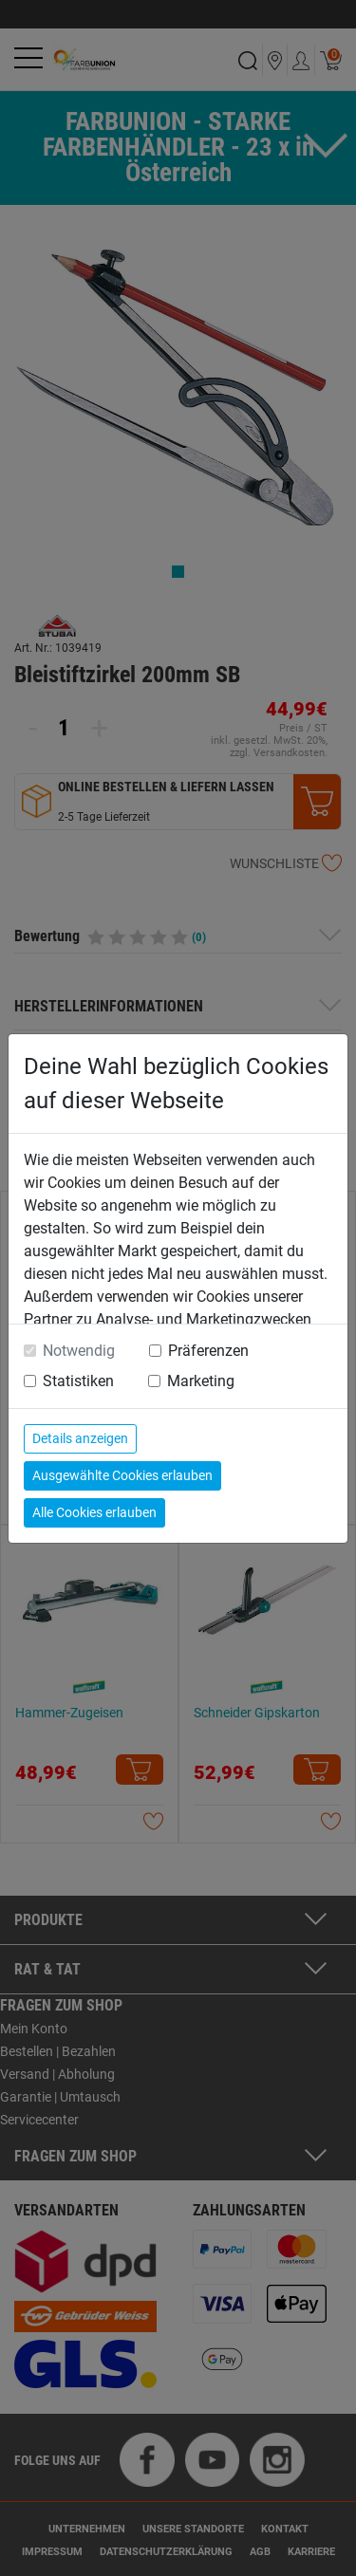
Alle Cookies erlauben (94, 1512)
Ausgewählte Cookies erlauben (122, 1475)
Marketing (200, 1381)
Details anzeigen (80, 1438)
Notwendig (79, 1351)
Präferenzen (208, 1351)
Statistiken (78, 1381)
